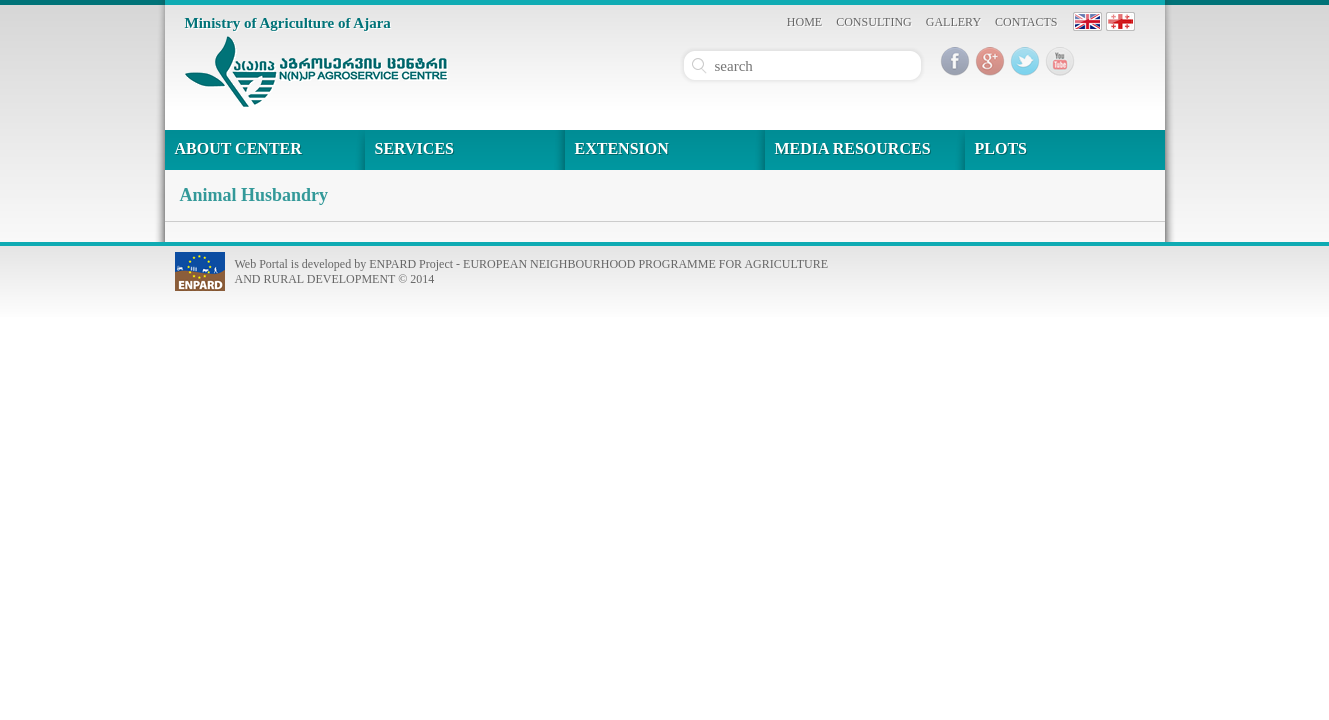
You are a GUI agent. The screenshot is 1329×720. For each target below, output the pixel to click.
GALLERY (953, 22)
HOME (804, 22)
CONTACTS (1026, 22)
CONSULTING (874, 22)
